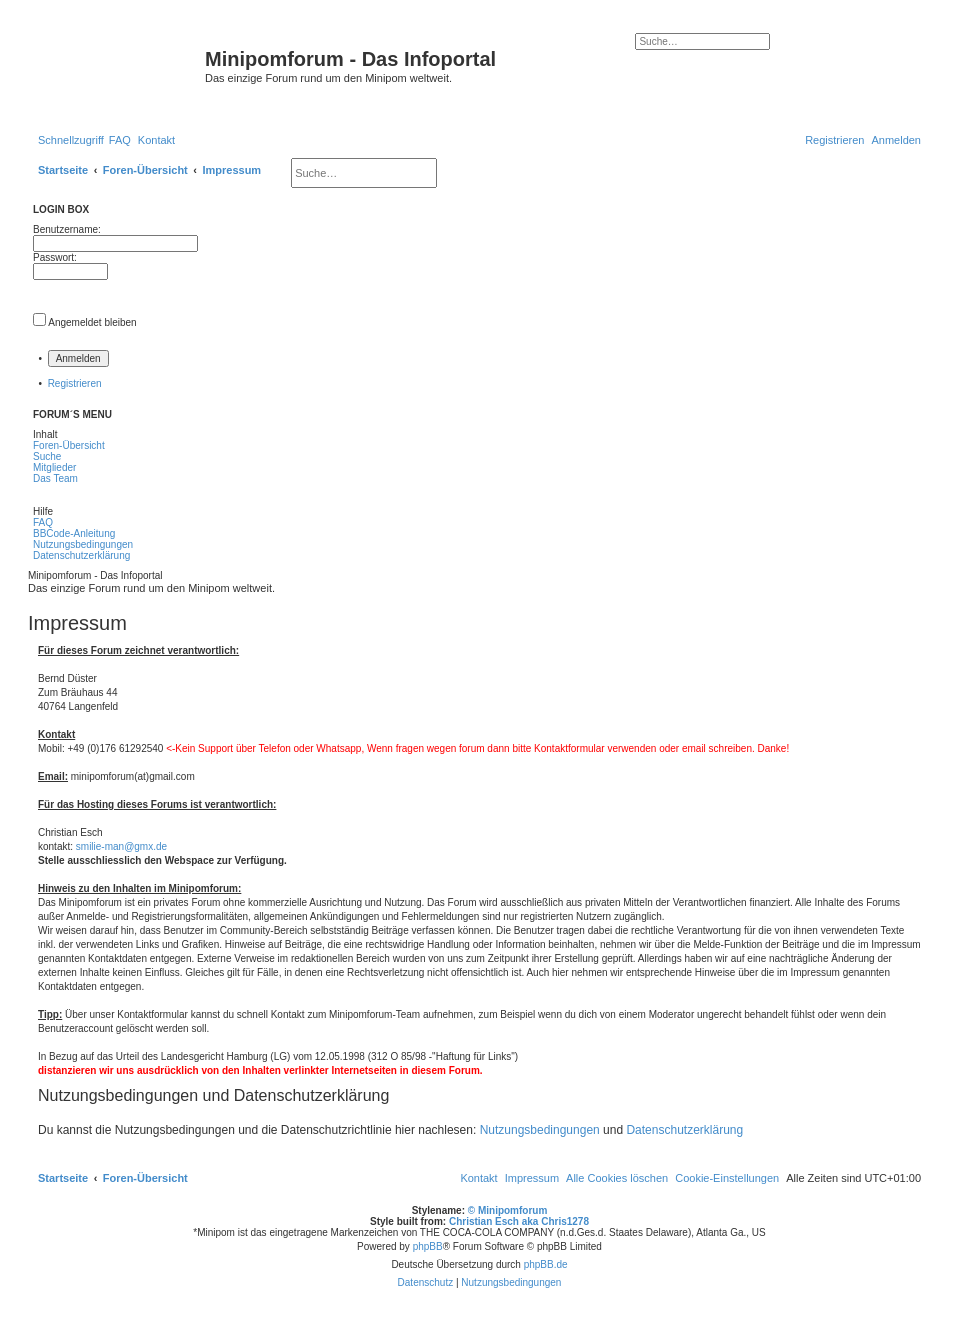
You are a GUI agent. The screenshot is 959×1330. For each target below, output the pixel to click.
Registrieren (75, 383)
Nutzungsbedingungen (540, 1130)
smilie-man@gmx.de (121, 846)
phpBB (428, 1246)
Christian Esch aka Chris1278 (519, 1221)
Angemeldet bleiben (92, 322)
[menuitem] (120, 140)
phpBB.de (546, 1264)
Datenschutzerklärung (684, 1130)
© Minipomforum (508, 1210)
